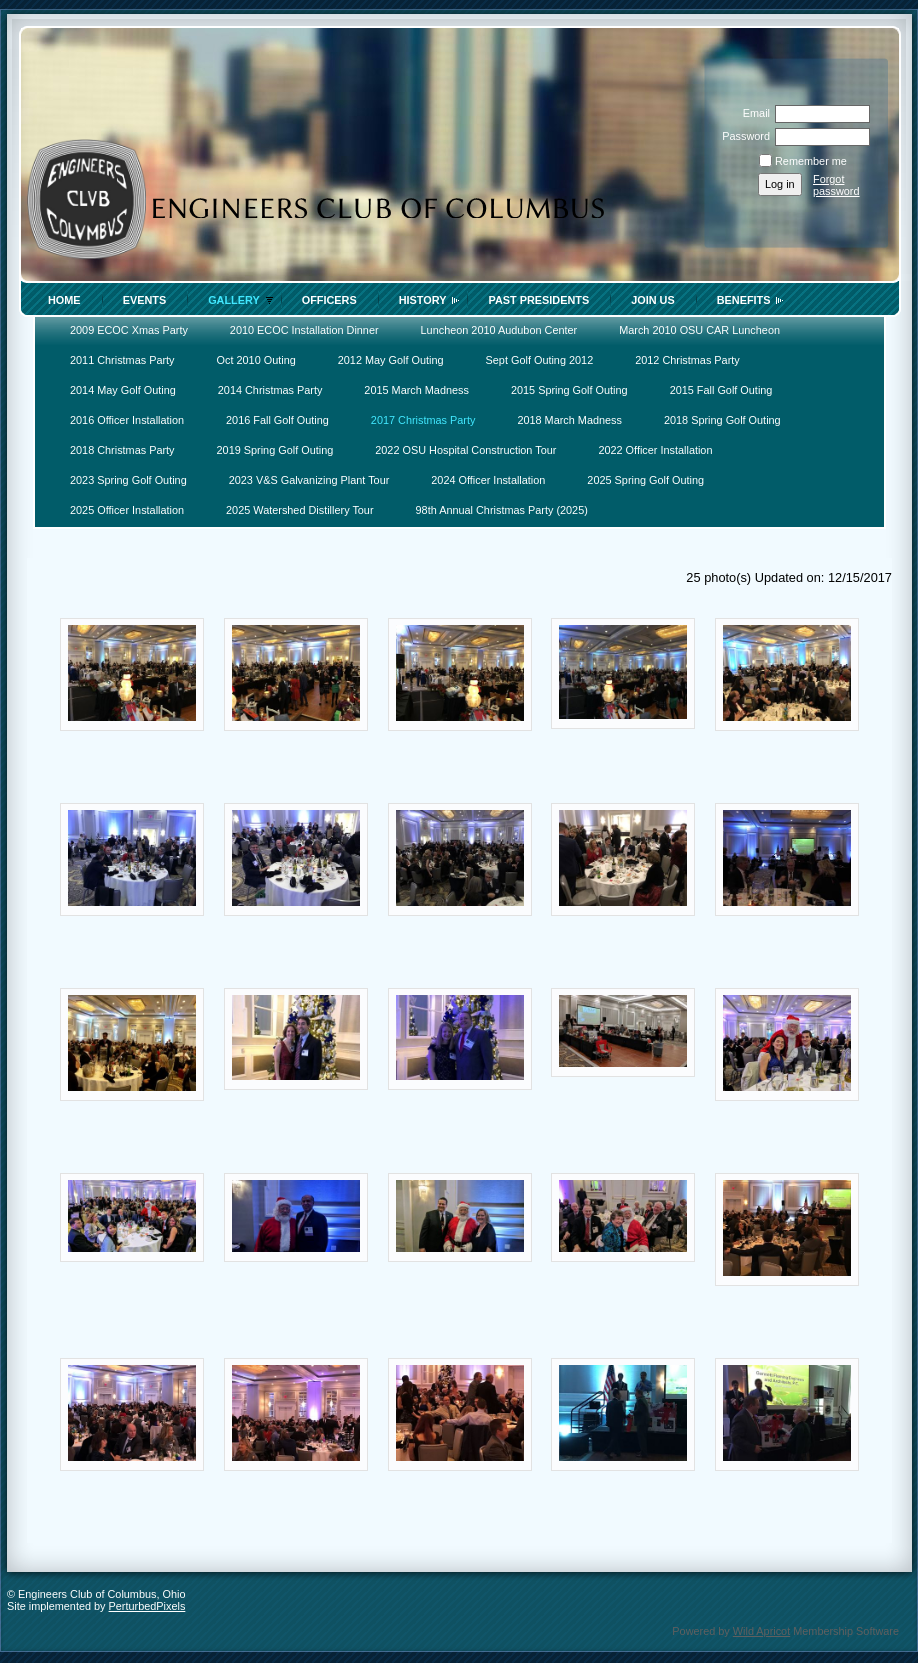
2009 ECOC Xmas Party (129, 330)
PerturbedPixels (147, 1606)
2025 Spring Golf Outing (645, 480)
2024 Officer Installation (488, 480)
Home (64, 300)
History (423, 300)
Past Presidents (538, 300)
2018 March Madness (569, 420)
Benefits (744, 300)
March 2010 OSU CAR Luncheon (699, 330)
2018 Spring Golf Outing (722, 420)
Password (742, 136)
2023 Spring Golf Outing (128, 480)
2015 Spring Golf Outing (569, 390)
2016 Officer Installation (127, 420)
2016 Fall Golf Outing (277, 420)
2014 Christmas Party (270, 390)
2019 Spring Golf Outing (275, 450)
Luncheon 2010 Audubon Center (499, 330)
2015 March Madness (416, 390)
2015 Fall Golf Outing (721, 390)
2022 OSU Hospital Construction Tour (465, 450)
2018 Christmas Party (122, 450)
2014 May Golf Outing (123, 390)
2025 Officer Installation (127, 510)
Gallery (234, 300)
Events (145, 300)
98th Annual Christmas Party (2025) (502, 510)
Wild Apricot (761, 1631)
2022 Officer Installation (655, 450)
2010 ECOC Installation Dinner (304, 330)
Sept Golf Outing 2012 (540, 360)
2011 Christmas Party (122, 360)
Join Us (653, 300)
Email (753, 113)
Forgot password (836, 185)
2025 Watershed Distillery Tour (299, 510)
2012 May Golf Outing (391, 360)
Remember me (811, 161)
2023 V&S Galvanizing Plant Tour (309, 480)
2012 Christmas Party (687, 360)
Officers (329, 300)
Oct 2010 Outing (256, 360)
